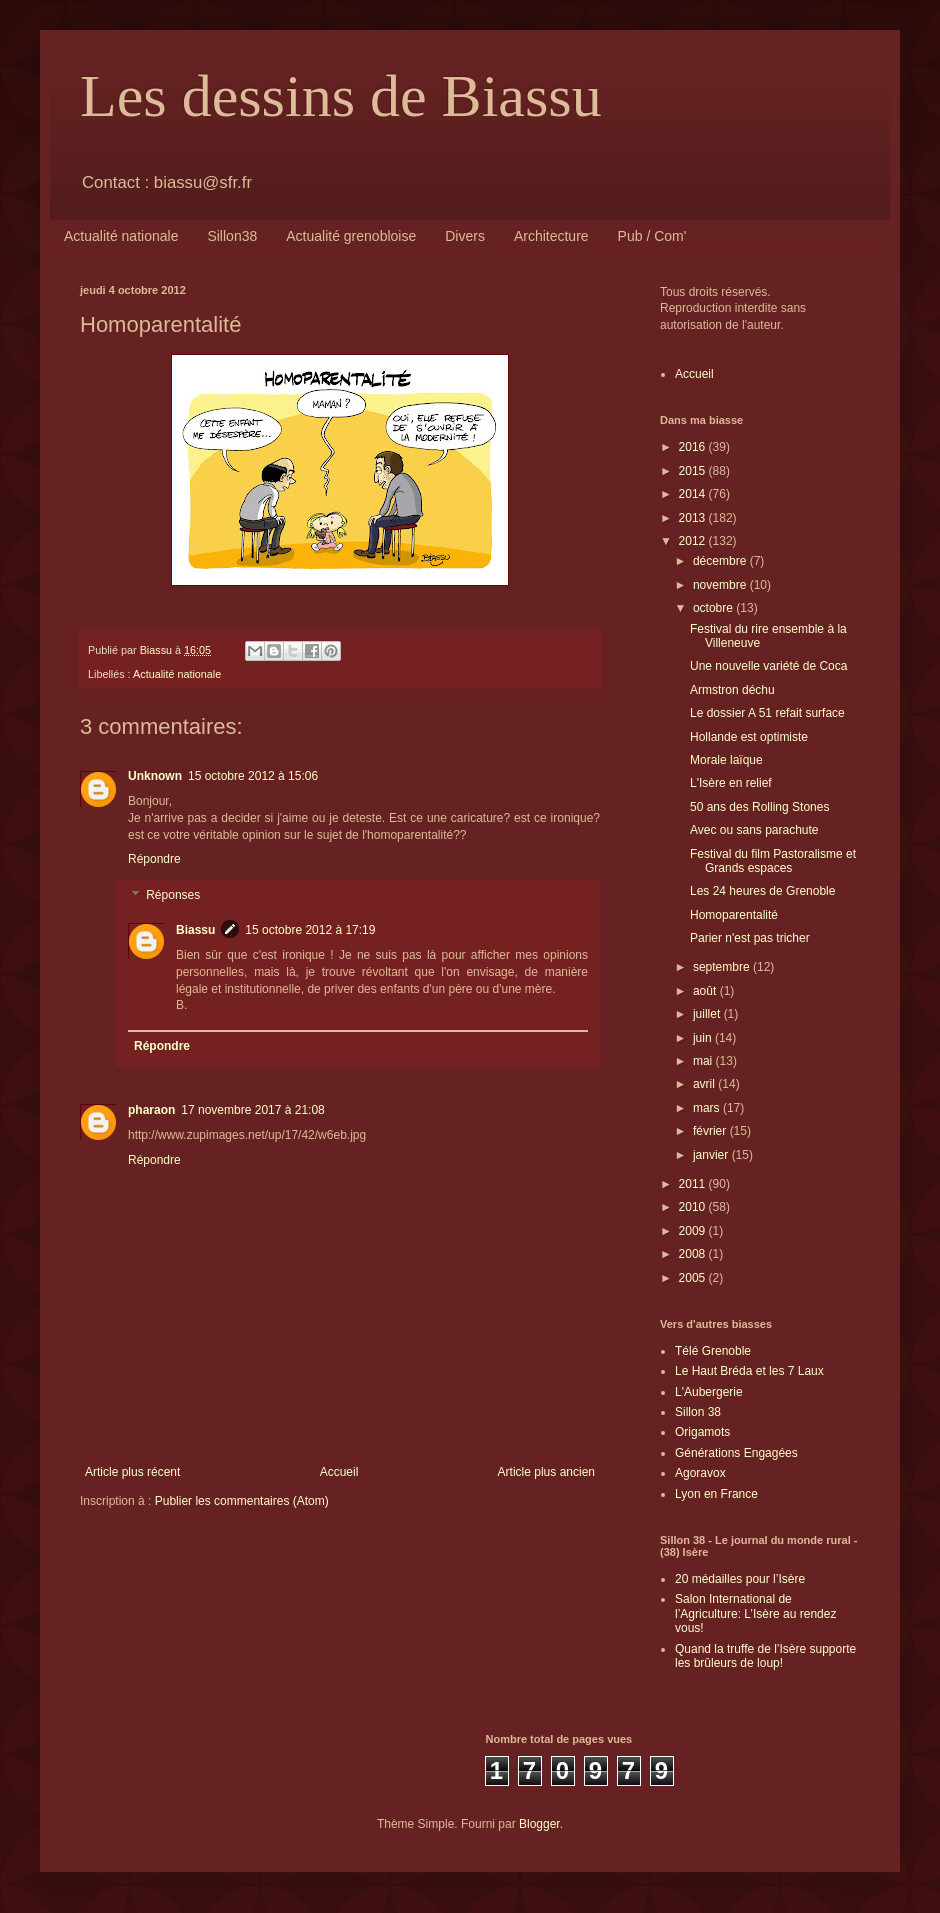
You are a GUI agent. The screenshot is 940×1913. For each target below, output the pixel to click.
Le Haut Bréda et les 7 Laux (749, 1371)
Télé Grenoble (713, 1351)
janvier (712, 1155)
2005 (694, 1278)
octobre (714, 608)
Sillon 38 (698, 1412)
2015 (694, 471)
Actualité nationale (121, 236)
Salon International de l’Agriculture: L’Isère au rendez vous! (755, 1613)
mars (708, 1108)
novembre (721, 585)
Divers (465, 236)
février (711, 1131)
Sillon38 (232, 236)
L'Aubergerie (709, 1392)
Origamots (702, 1432)
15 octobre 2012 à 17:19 (310, 930)
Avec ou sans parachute (754, 830)
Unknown (155, 776)
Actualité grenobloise (351, 236)
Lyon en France (716, 1494)
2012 (694, 541)
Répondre (154, 859)
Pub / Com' (652, 236)
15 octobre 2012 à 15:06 (253, 776)
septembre (723, 967)
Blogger (539, 1824)
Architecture (551, 236)
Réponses (173, 895)
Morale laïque (726, 760)
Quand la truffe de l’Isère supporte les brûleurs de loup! (765, 1656)
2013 (694, 518)
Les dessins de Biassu (341, 96)
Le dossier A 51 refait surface (767, 713)
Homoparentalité (734, 915)
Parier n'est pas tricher (750, 938)
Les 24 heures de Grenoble (762, 891)
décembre (721, 561)
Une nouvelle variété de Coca (768, 666)
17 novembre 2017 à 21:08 (252, 1110)
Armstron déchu (732, 690)
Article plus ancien (546, 1472)
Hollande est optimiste (749, 737)
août (706, 991)
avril (705, 1084)
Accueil (339, 1472)
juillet (708, 1014)
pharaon (151, 1110)
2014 (694, 494)
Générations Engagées (736, 1453)
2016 (694, 447)
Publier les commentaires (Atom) (242, 1501)
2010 (694, 1207)
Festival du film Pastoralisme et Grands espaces (773, 861)
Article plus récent (132, 1472)
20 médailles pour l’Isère (740, 1579)
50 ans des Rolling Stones (759, 807)
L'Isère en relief (731, 783)
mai (704, 1061)
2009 (694, 1231)
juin (704, 1038)
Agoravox (700, 1473)
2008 (694, 1254)
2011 (694, 1184)
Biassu (195, 930)
